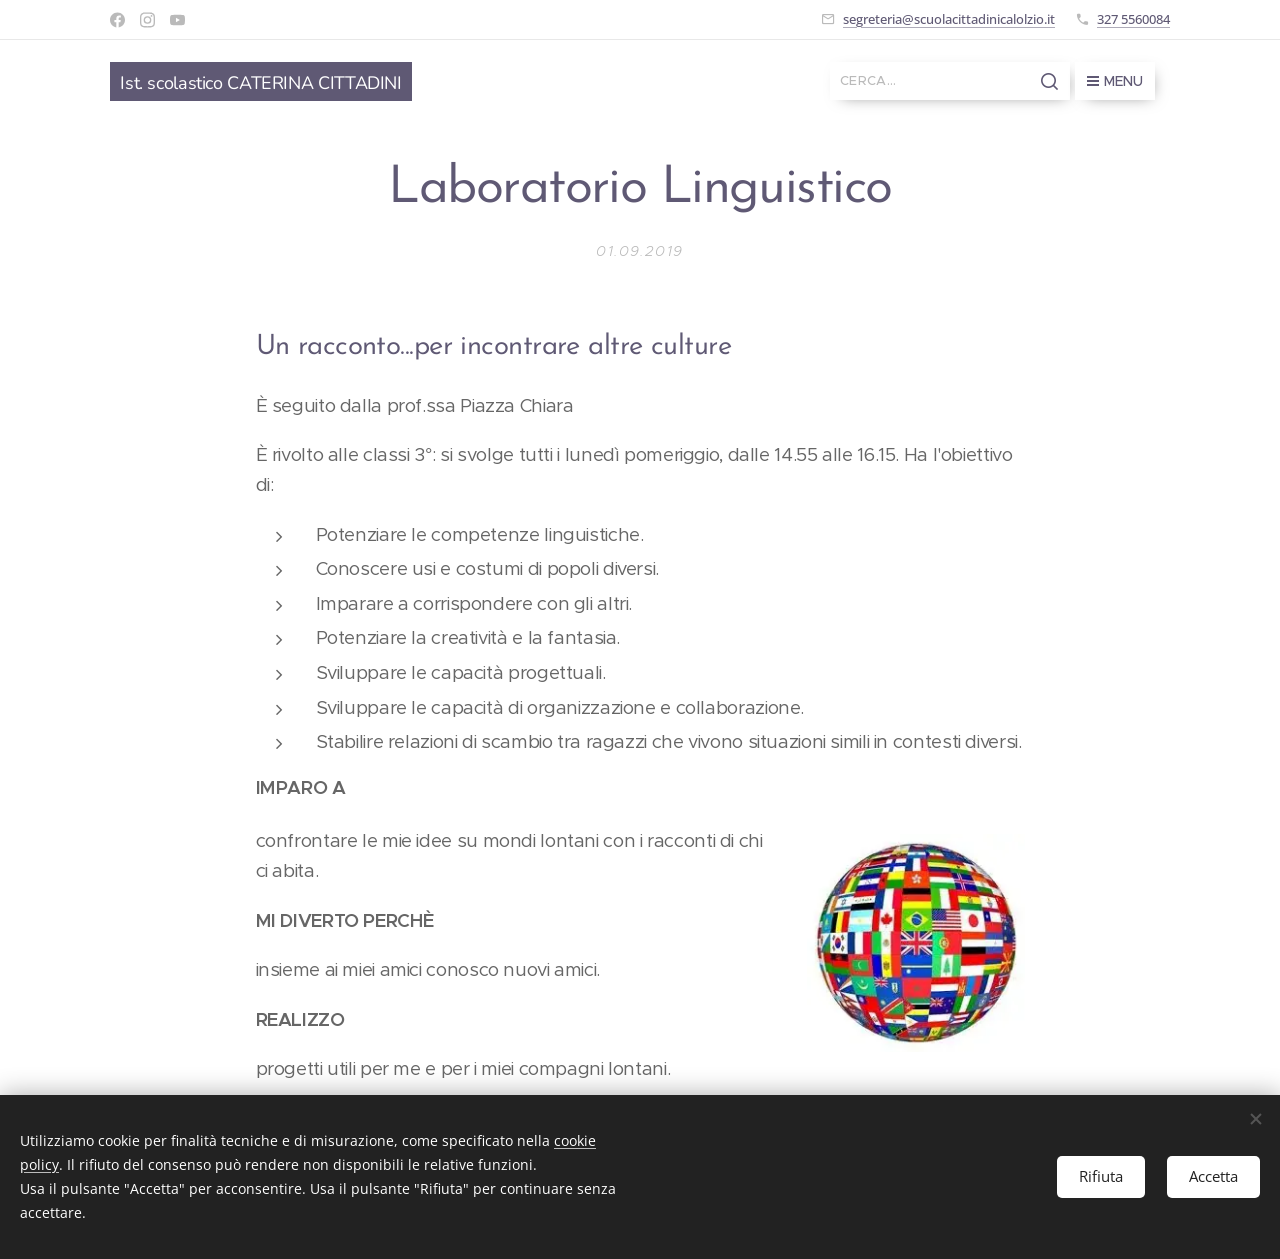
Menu (1115, 81)
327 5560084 (1133, 19)
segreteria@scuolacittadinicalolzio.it (949, 19)
